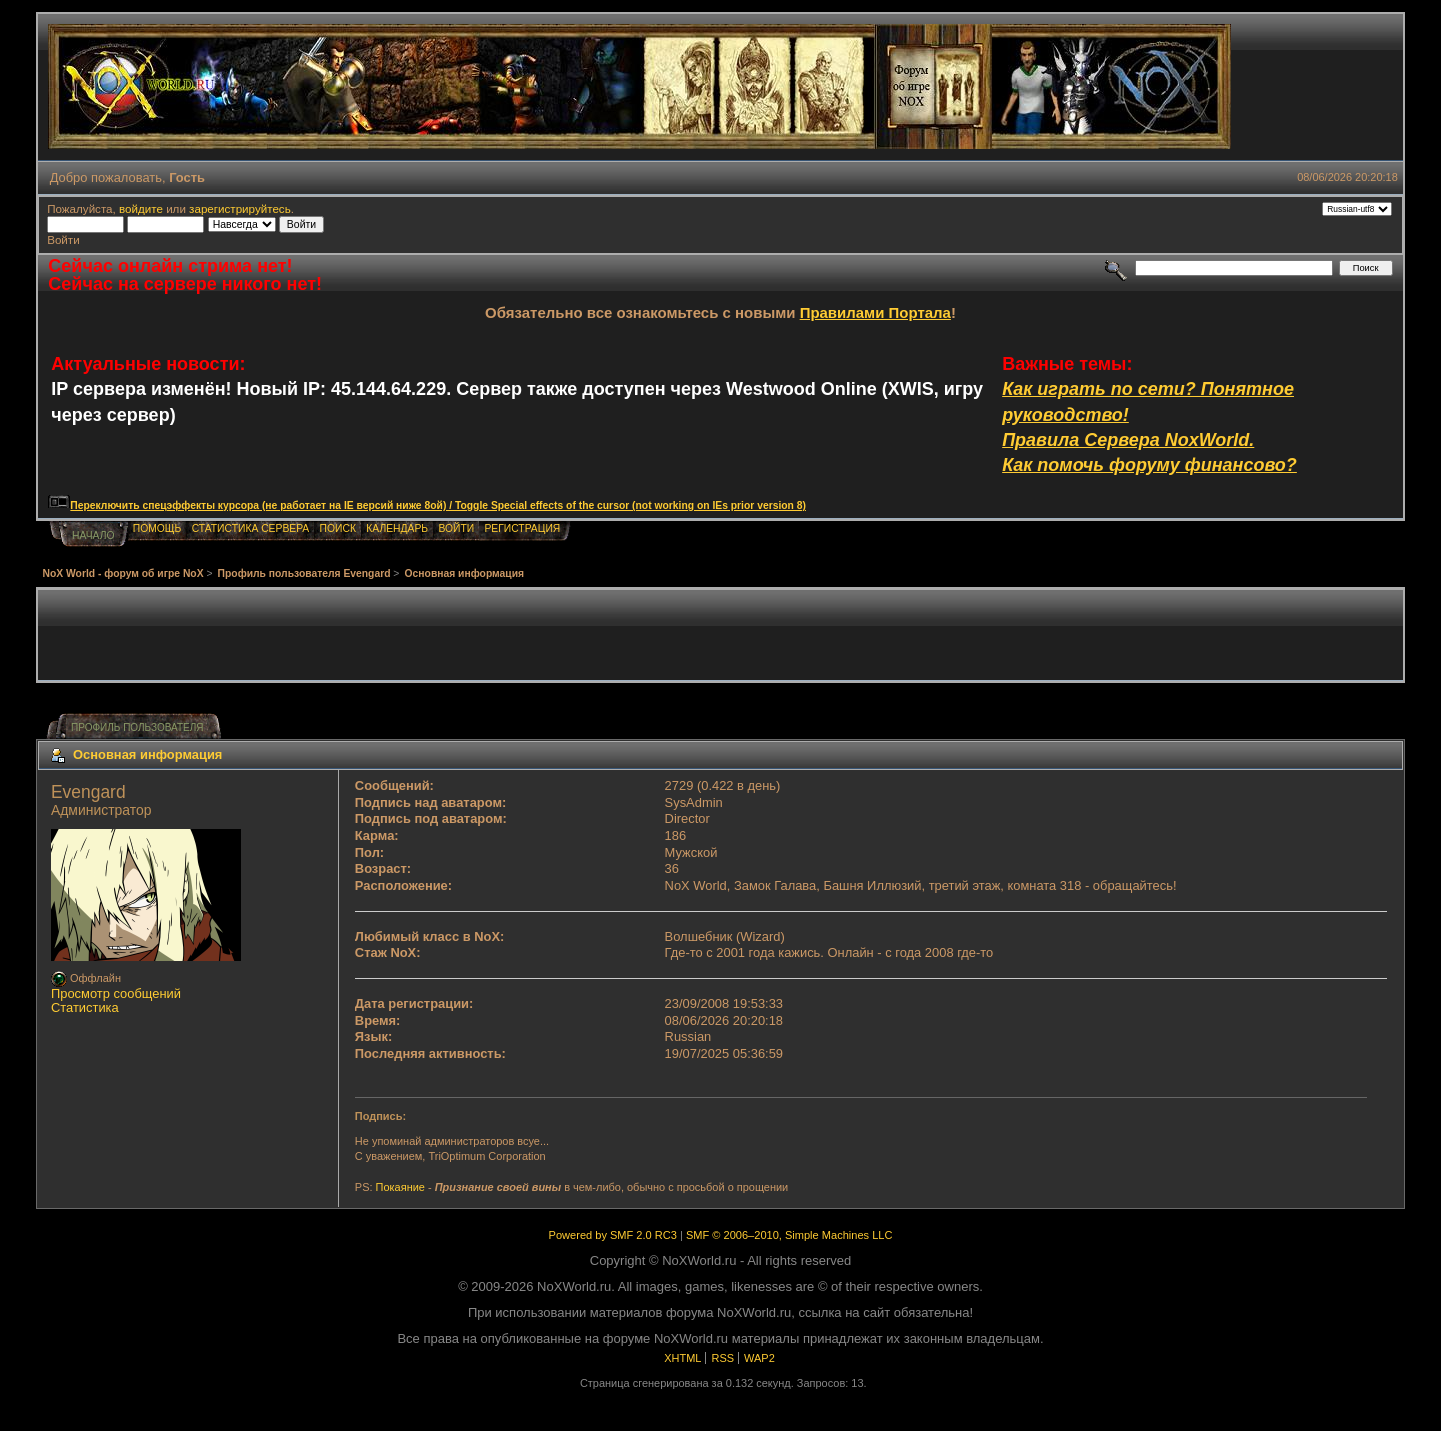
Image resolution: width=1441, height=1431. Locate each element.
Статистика (85, 1007)
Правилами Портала (875, 312)
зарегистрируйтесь (240, 208)
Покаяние (400, 1187)
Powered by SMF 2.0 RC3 (613, 1235)
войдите (141, 208)
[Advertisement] (721, 635)
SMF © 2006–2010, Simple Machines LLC (789, 1235)
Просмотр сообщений (116, 993)
